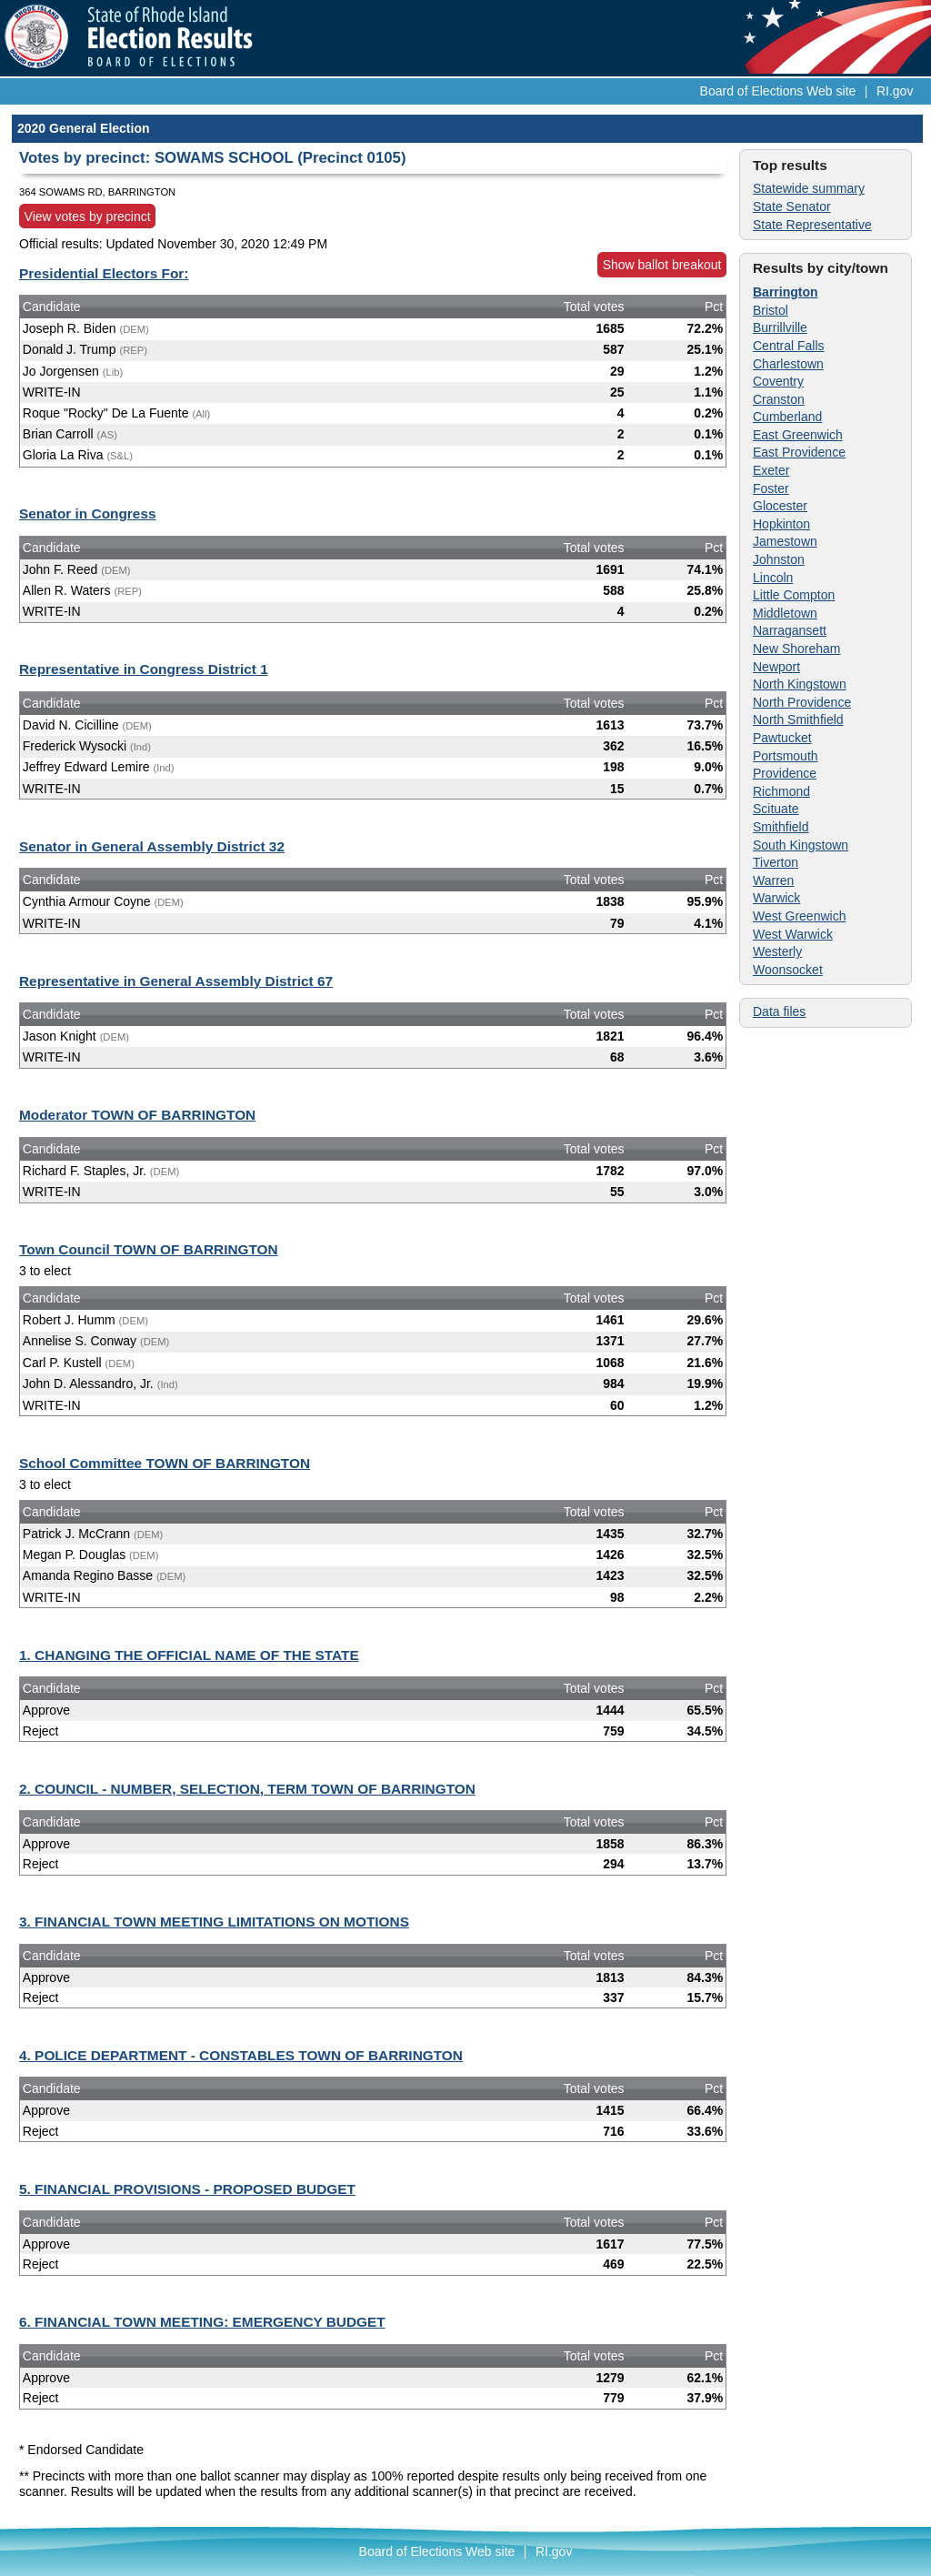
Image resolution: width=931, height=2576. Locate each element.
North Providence (802, 702)
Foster (771, 488)
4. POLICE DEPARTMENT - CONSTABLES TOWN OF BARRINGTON (241, 2055)
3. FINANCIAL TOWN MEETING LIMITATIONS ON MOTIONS (214, 1921)
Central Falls (789, 345)
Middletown (785, 613)
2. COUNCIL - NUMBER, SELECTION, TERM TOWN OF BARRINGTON (247, 1788)
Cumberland (787, 416)
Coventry (778, 381)
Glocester (780, 505)
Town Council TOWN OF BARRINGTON (148, 1249)
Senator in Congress (87, 513)
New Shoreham (797, 648)
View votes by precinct (88, 216)
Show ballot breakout (662, 264)
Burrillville (780, 327)
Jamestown (785, 541)
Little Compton (794, 595)
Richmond (781, 791)
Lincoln (773, 577)
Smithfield (780, 827)
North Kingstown (799, 684)
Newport (776, 666)
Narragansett (789, 630)
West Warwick (793, 934)
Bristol (770, 310)
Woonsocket (788, 969)
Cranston (779, 399)
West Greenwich (799, 916)
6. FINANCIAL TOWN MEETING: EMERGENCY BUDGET (202, 2321)
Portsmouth (785, 756)
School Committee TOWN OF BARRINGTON (164, 1463)
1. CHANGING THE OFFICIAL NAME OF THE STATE (189, 1655)
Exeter (771, 470)
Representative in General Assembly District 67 (176, 981)
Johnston (779, 559)
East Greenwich (798, 435)
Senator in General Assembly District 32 (152, 846)
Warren (773, 880)
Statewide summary (809, 188)
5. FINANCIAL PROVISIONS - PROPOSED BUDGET (187, 2189)
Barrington (785, 292)
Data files (779, 1011)
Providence (784, 773)
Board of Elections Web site (778, 91)
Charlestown (788, 364)
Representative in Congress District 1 (143, 669)
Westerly (777, 951)
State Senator (792, 206)
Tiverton (775, 862)
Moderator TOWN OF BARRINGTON (137, 1114)
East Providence (799, 452)
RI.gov (894, 91)
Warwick (776, 898)
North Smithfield (798, 719)
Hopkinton (781, 524)
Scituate (776, 808)
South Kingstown (800, 845)
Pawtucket (782, 737)
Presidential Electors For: (103, 273)
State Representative (812, 224)
